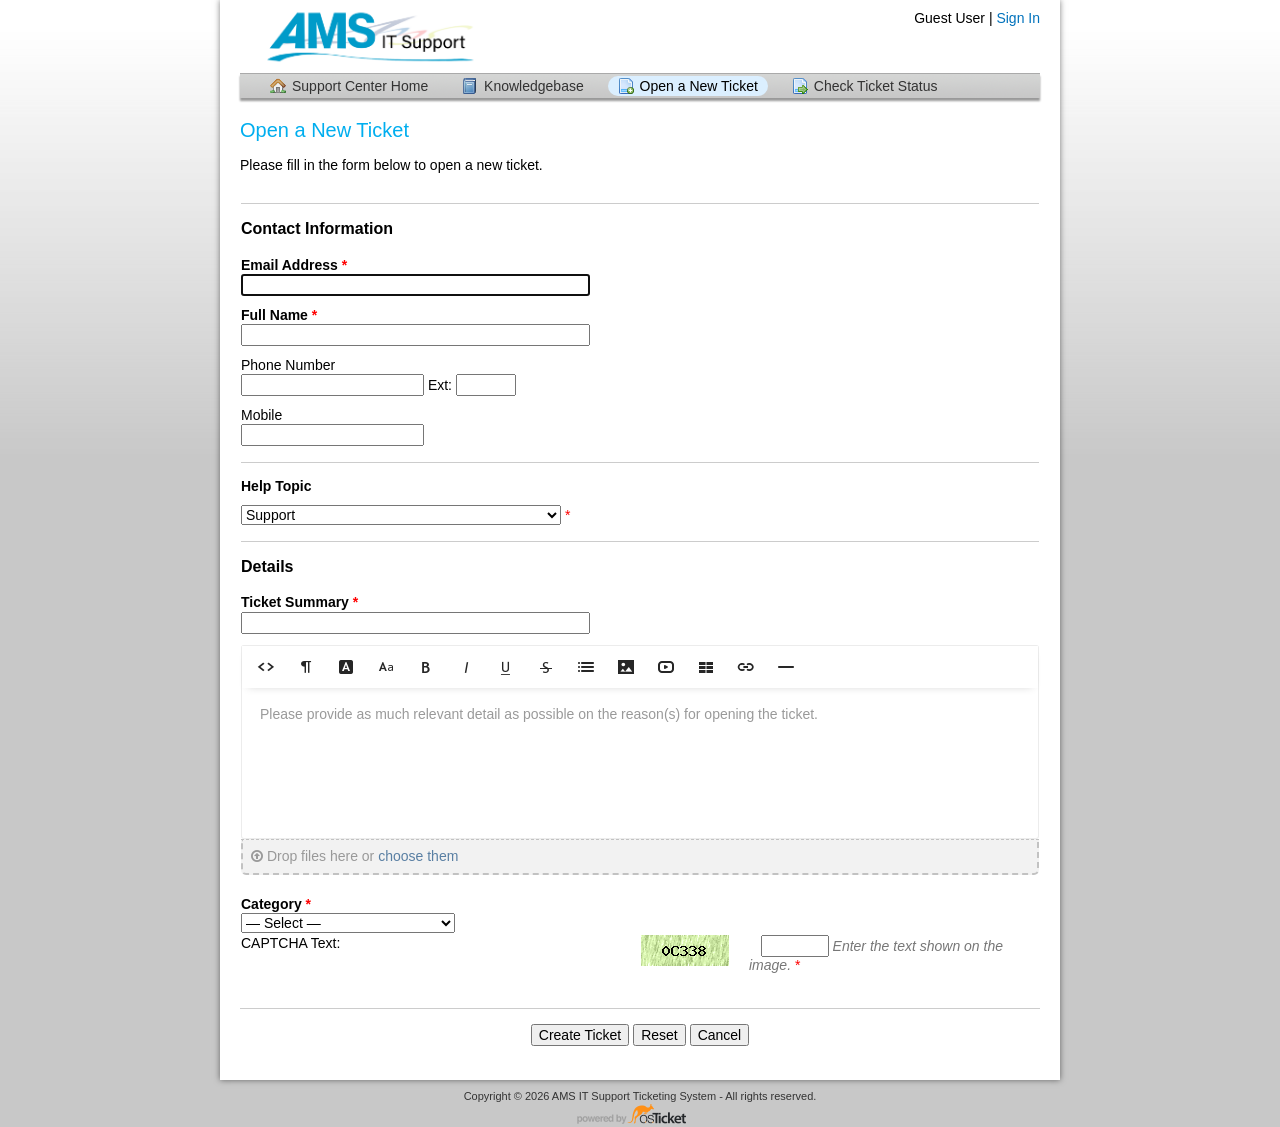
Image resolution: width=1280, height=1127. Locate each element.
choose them (418, 856)
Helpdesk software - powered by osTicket (640, 1115)
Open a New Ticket (699, 86)
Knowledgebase (534, 86)
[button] (266, 666)
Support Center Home (360, 86)
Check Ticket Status (876, 86)
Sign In (1018, 18)
